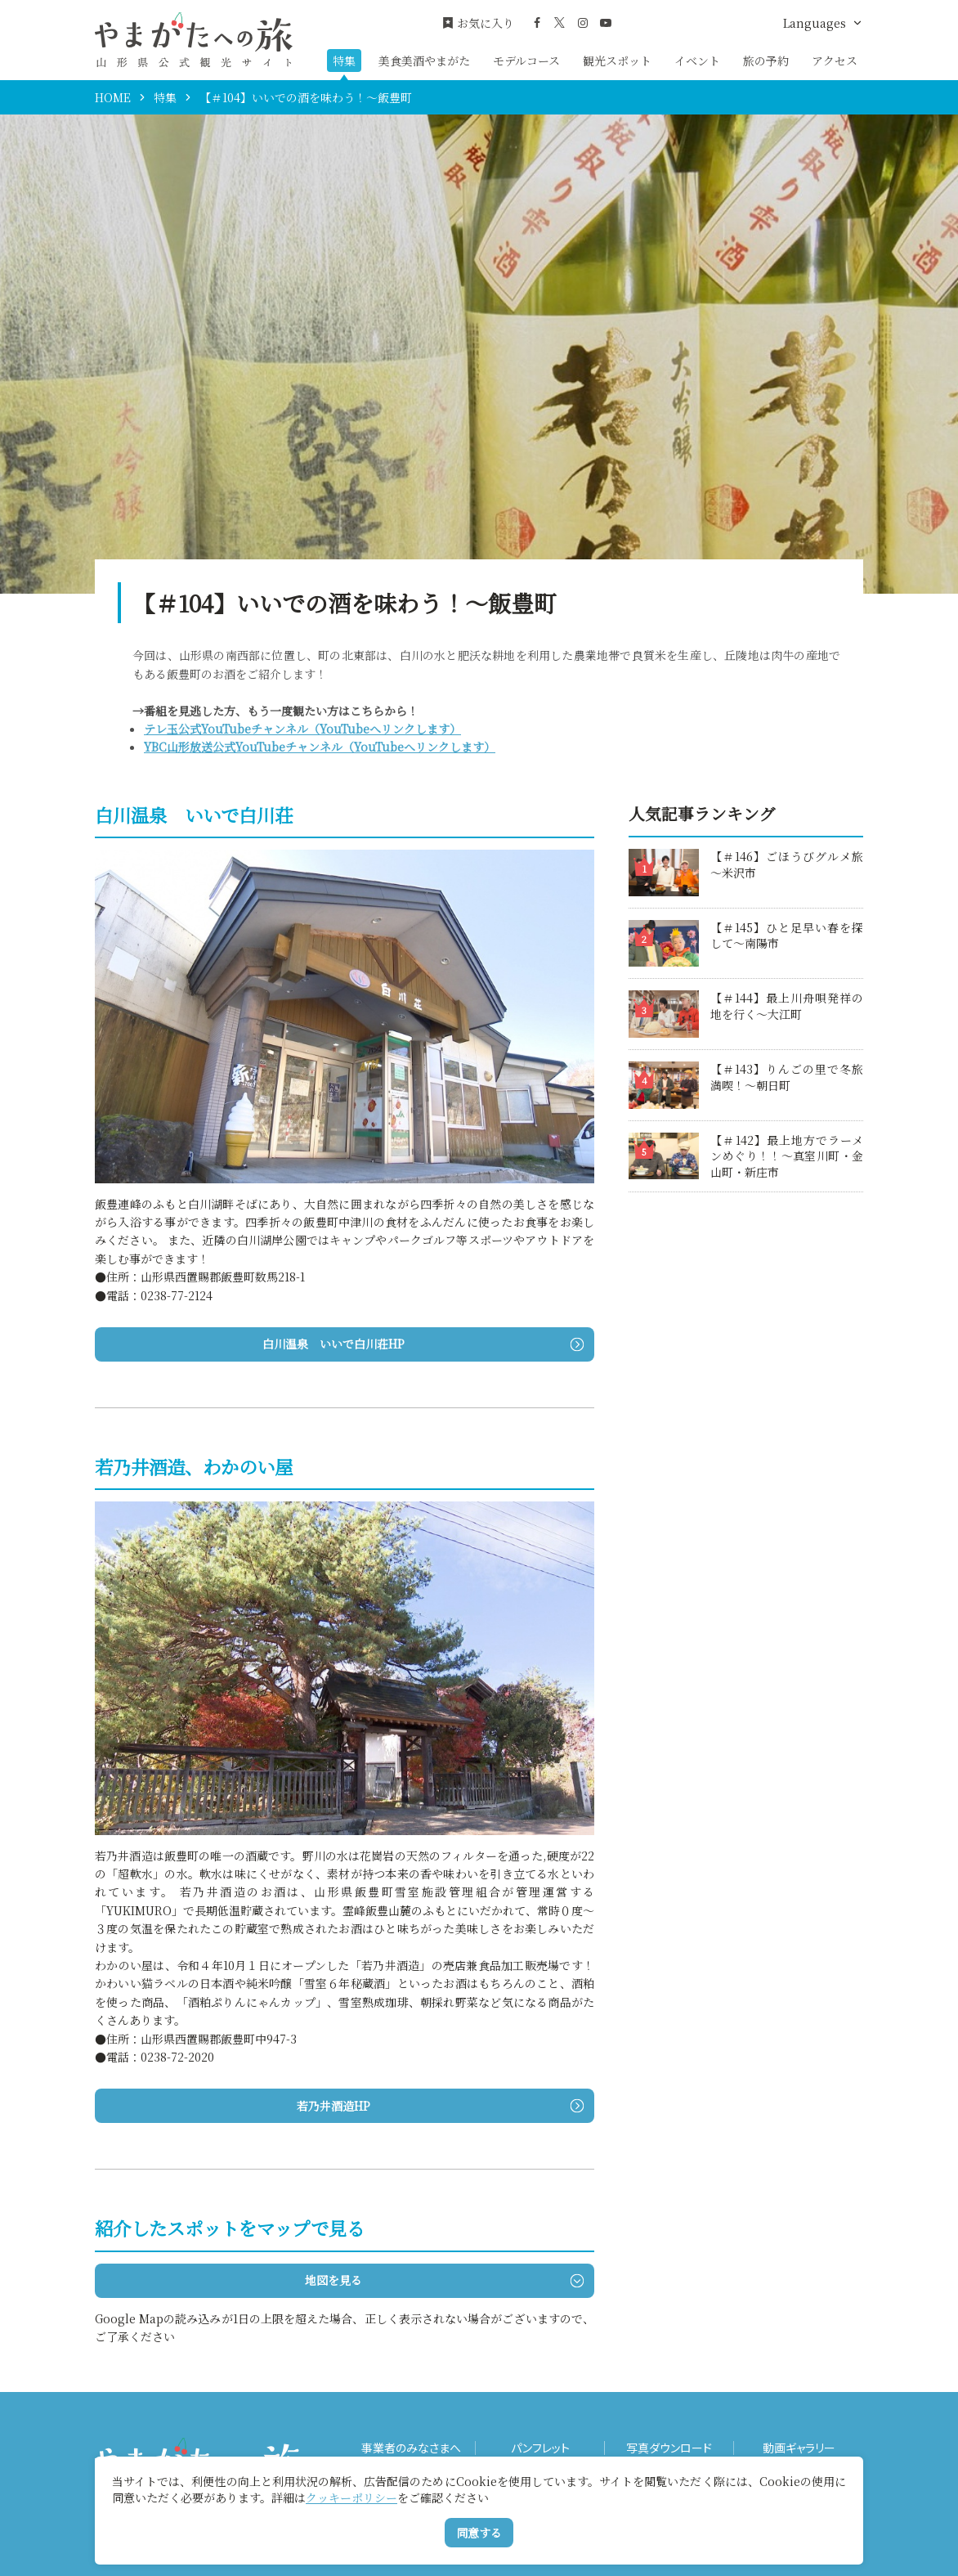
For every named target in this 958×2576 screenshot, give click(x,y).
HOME (113, 97)
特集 (344, 60)
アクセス (834, 60)
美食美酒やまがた (424, 60)
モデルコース (526, 60)
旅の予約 (766, 60)
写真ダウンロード (669, 2448)
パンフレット (540, 2448)
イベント (697, 60)
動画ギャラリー (799, 2448)
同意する (479, 2532)
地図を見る (444, 2280)
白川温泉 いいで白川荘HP (423, 1343)
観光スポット (617, 60)
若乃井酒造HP (440, 2106)
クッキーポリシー (351, 2497)
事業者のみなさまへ (411, 2448)
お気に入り (478, 23)
